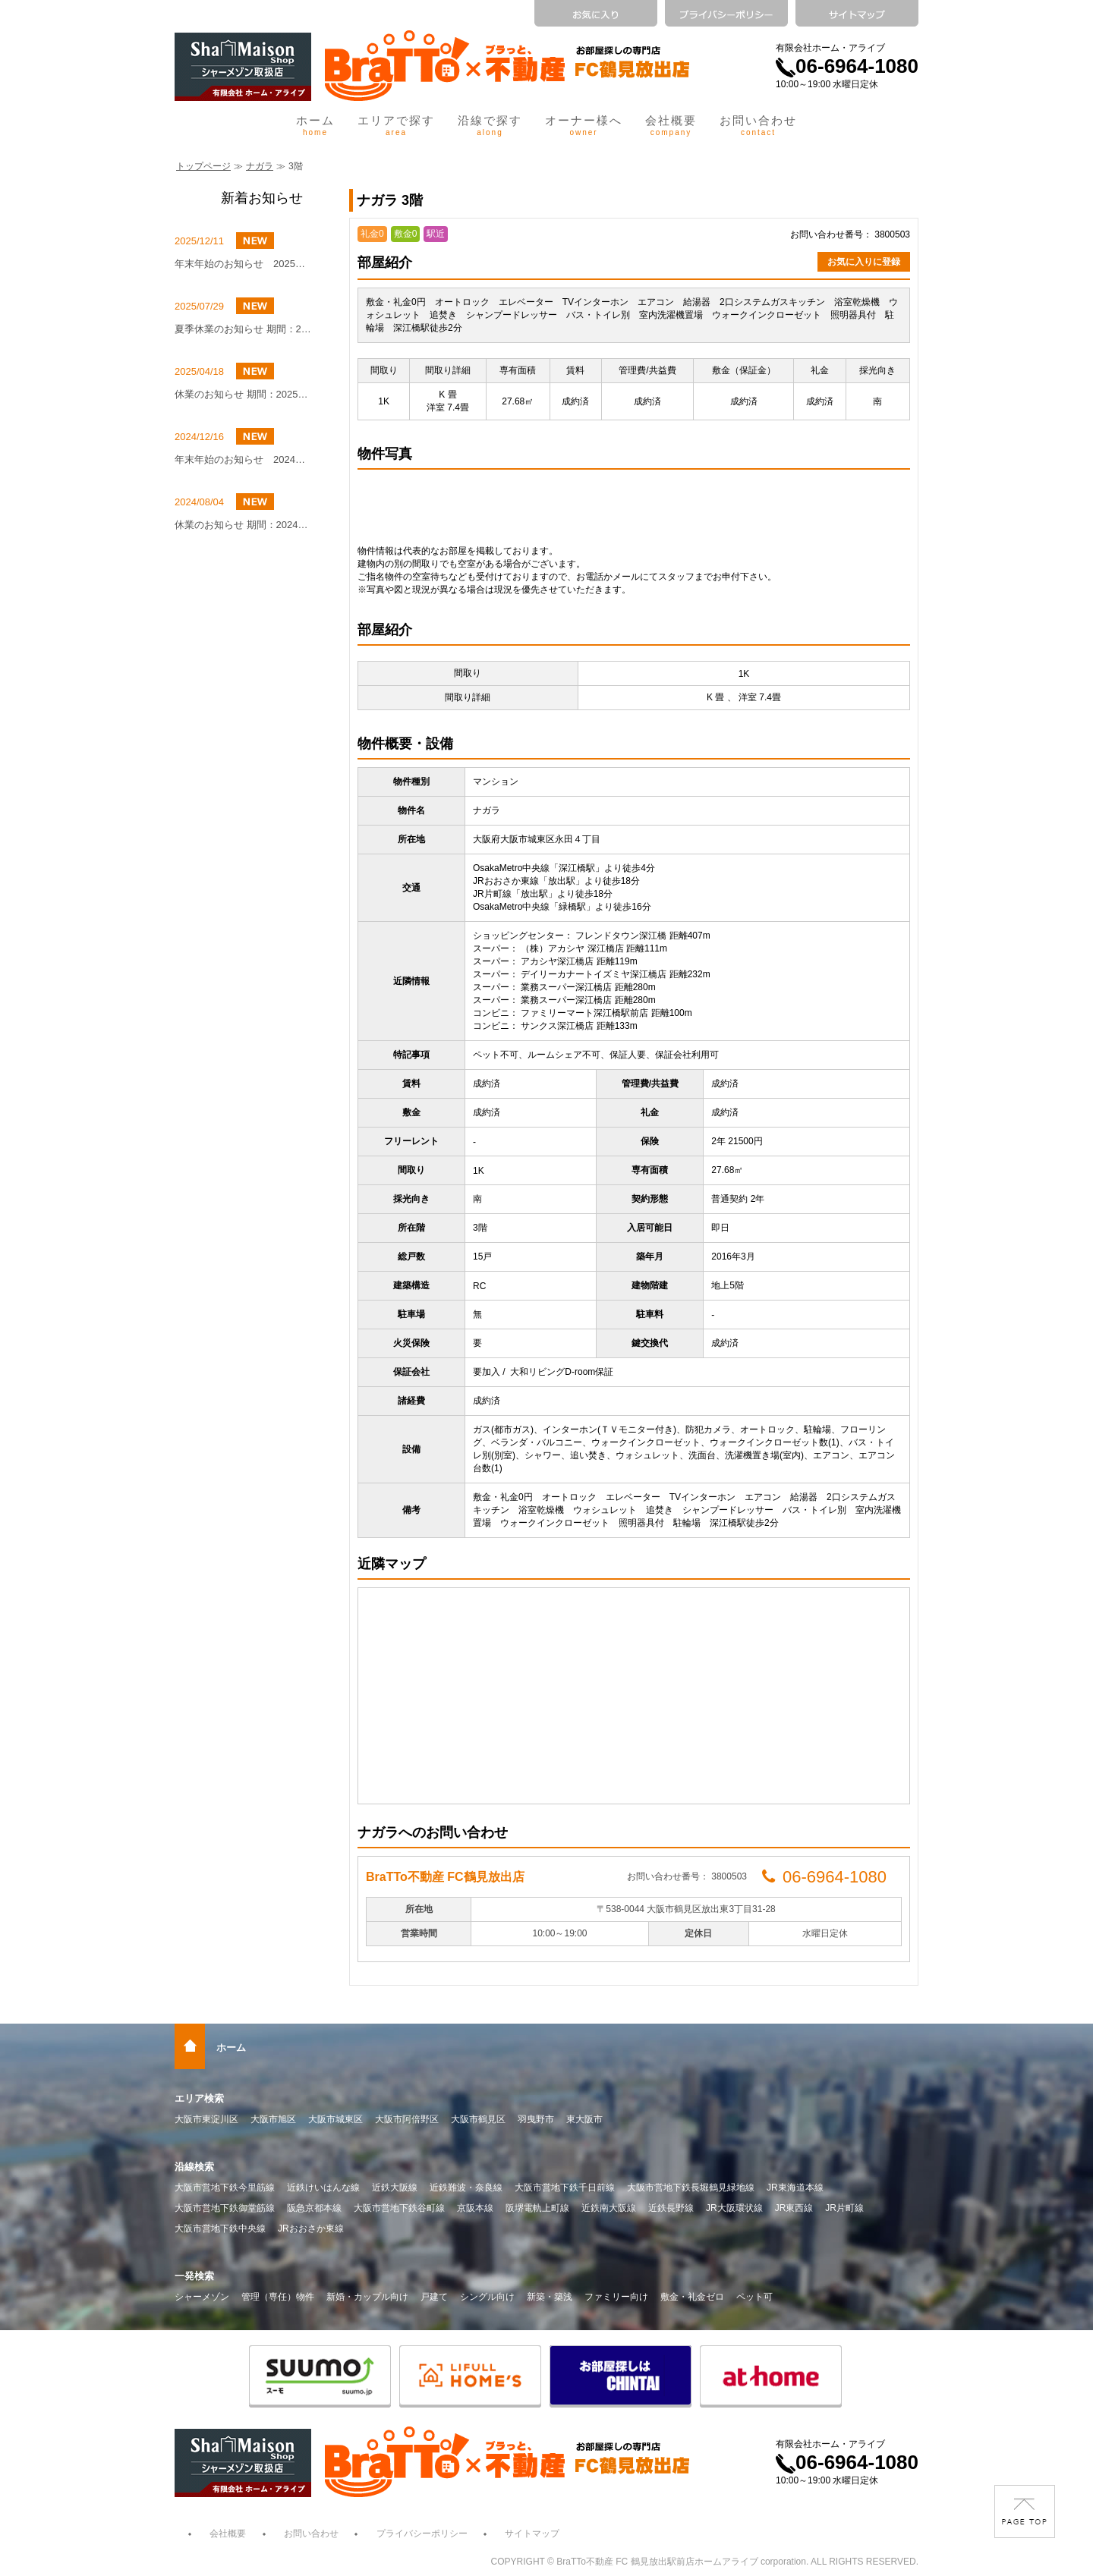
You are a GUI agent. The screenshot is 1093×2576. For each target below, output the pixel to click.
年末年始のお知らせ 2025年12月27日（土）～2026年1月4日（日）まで (243, 263)
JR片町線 (844, 2208)
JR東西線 (794, 2208)
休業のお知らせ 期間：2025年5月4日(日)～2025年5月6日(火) (243, 394)
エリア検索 (199, 2098)
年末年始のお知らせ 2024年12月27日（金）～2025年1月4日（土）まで (243, 459)
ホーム (315, 125)
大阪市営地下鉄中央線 (220, 2228)
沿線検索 (194, 2166)
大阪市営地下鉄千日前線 (565, 2187)
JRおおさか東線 (311, 2228)
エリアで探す (396, 125)
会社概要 (671, 125)
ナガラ (259, 166)
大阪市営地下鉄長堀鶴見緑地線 (690, 2187)
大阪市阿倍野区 (407, 2119)
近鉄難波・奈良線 (466, 2187)
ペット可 (754, 2296)
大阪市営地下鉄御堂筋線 (225, 2208)
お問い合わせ (758, 125)
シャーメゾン (202, 2296)
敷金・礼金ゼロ (692, 2296)
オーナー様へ (583, 125)
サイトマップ (532, 2533)
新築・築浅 (549, 2296)
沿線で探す (490, 125)
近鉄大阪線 (394, 2187)
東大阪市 (584, 2119)
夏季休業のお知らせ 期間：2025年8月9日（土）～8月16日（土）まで (243, 329)
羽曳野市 (536, 2119)
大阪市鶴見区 (478, 2119)
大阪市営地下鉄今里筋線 (225, 2187)
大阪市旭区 (273, 2119)
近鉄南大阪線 (608, 2208)
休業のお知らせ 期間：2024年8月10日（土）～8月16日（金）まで (243, 524)
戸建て (434, 2296)
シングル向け (487, 2296)
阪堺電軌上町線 (537, 2208)
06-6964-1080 (847, 66)
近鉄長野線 (671, 2208)
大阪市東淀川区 (206, 2119)
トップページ (203, 166)
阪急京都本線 (314, 2208)
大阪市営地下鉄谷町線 (399, 2208)
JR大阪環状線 (734, 2208)
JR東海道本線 (795, 2187)
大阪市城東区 (335, 2119)
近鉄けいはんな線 (323, 2187)
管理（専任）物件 (277, 2296)
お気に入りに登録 (863, 261)
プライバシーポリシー (422, 2533)
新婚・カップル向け (367, 2296)
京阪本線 (475, 2208)
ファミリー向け (616, 2296)
